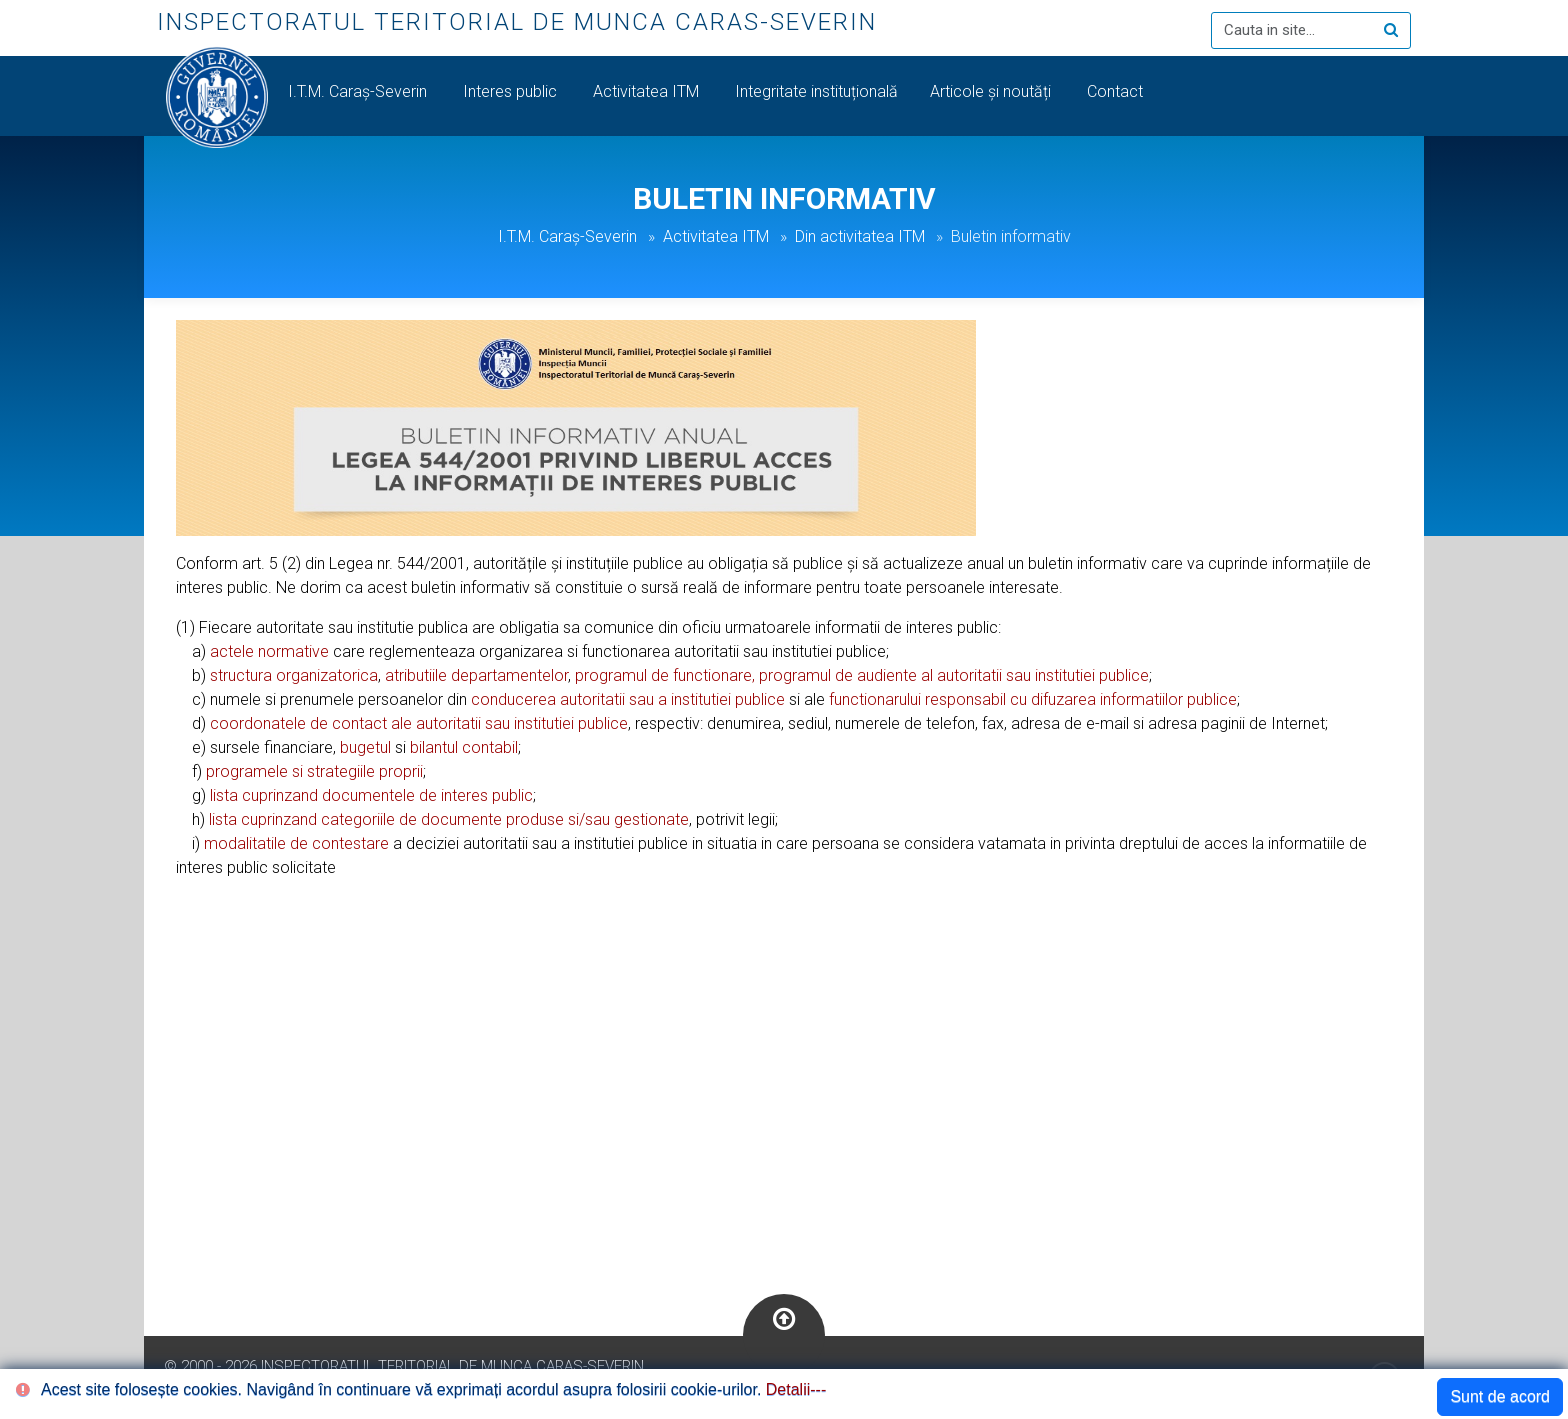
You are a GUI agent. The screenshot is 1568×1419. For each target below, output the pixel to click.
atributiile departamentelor (476, 675)
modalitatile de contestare (296, 843)
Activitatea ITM (648, 91)
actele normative (269, 651)
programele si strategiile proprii (314, 771)
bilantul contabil (464, 747)
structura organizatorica (294, 675)
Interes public (512, 91)
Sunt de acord (1500, 1396)
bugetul (365, 747)
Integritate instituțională (816, 91)
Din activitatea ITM (860, 236)
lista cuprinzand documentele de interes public (371, 795)
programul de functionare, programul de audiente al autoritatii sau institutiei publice (862, 675)
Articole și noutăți (992, 91)
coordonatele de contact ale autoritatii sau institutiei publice (419, 723)
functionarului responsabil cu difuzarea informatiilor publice (1033, 699)
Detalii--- (796, 1389)
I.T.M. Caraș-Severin (359, 91)
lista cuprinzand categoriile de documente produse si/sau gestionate (449, 819)
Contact (1117, 91)
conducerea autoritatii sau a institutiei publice (628, 699)
